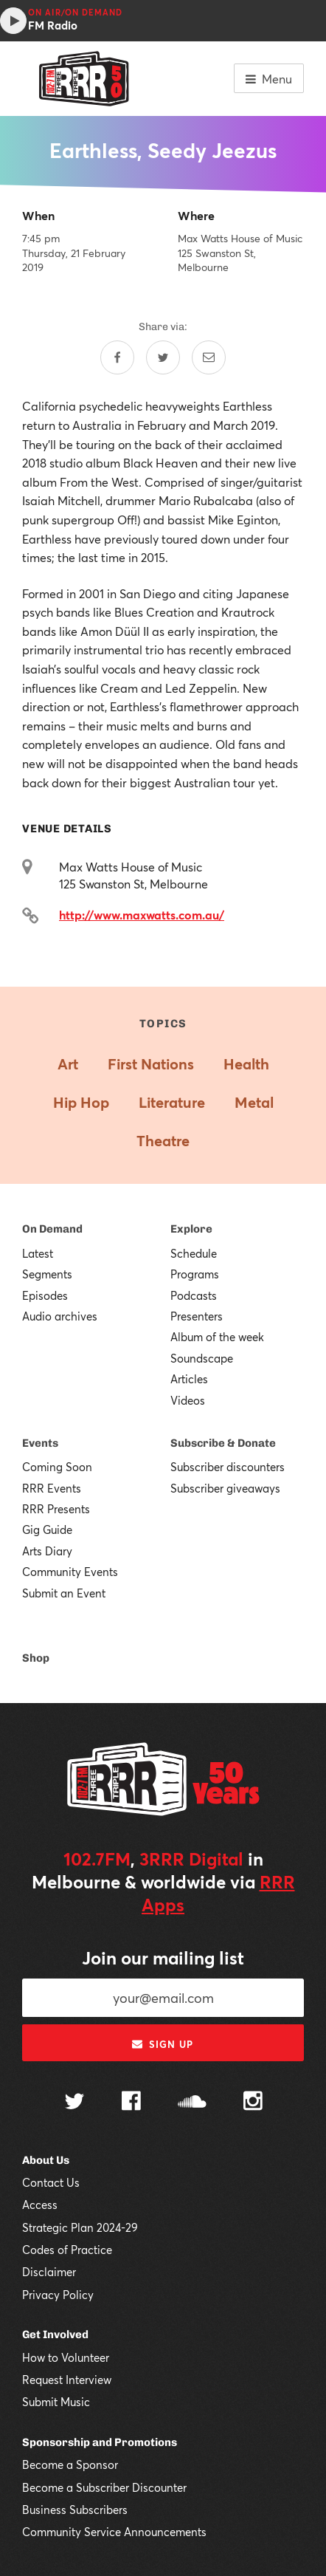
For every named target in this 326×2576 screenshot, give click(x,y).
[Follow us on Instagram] (253, 2102)
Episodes (45, 1295)
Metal (254, 1102)
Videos (187, 1400)
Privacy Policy (58, 2294)
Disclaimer (49, 2271)
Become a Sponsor (70, 2464)
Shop (35, 1658)
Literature (172, 1102)
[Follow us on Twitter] (74, 2103)
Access (40, 2204)
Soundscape (201, 1358)
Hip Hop (81, 1102)
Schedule (193, 1253)
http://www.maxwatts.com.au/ (141, 914)
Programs (194, 1274)
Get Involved (55, 2334)
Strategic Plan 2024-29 (80, 2227)
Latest (37, 1253)
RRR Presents (56, 1508)
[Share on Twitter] (163, 357)
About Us (45, 2160)
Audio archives (59, 1316)
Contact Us (51, 2182)
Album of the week (217, 1336)
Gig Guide (47, 1529)
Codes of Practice (67, 2249)
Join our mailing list (163, 1958)
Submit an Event (63, 1593)
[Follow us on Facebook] (131, 2102)
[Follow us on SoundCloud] (192, 2102)
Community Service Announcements (114, 2531)
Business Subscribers (75, 2509)
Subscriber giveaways (225, 1488)
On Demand (52, 1229)
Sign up (162, 2044)
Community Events (70, 1571)
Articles (189, 1378)
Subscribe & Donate (223, 1443)
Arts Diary (47, 1551)
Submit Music (56, 2401)
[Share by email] (209, 357)
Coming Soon (57, 1466)
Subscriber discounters (227, 1466)
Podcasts (193, 1295)
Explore (191, 1229)
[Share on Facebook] (117, 357)
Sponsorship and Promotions (99, 2442)
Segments (47, 1274)
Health (246, 1064)
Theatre (163, 1141)
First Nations (151, 1064)
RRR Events (51, 1488)
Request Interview (66, 2379)
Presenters (196, 1316)
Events (40, 1443)
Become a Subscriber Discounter (104, 2487)
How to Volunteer (65, 2357)
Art (68, 1064)
